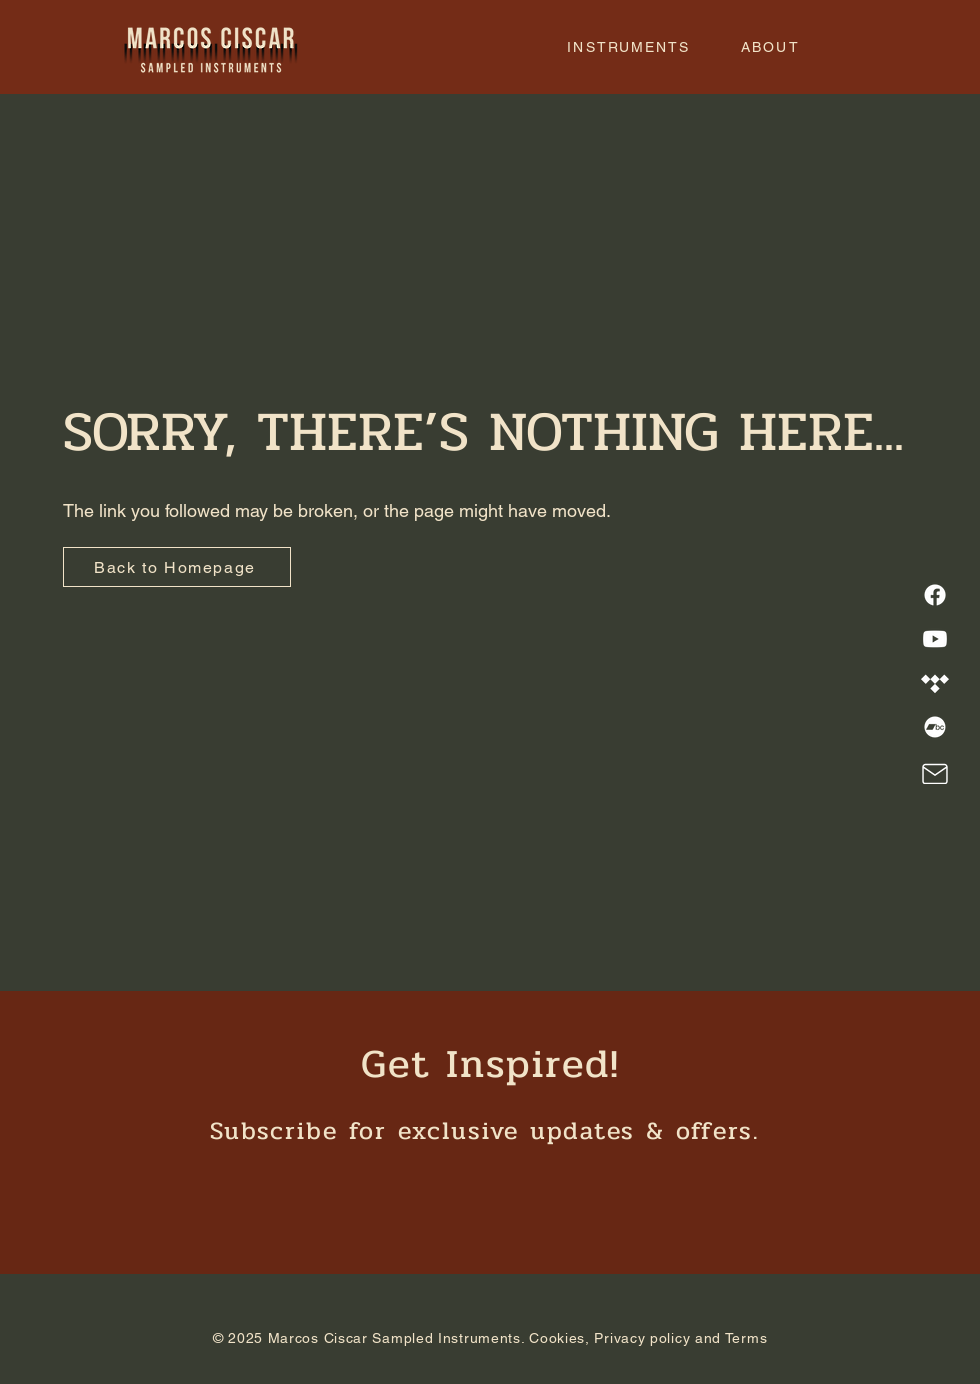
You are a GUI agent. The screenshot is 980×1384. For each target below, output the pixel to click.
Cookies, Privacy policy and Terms (648, 1338)
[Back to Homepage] (177, 567)
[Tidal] (935, 683)
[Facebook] (935, 595)
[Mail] (935, 773)
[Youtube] (935, 639)
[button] (629, 47)
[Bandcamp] (935, 727)
